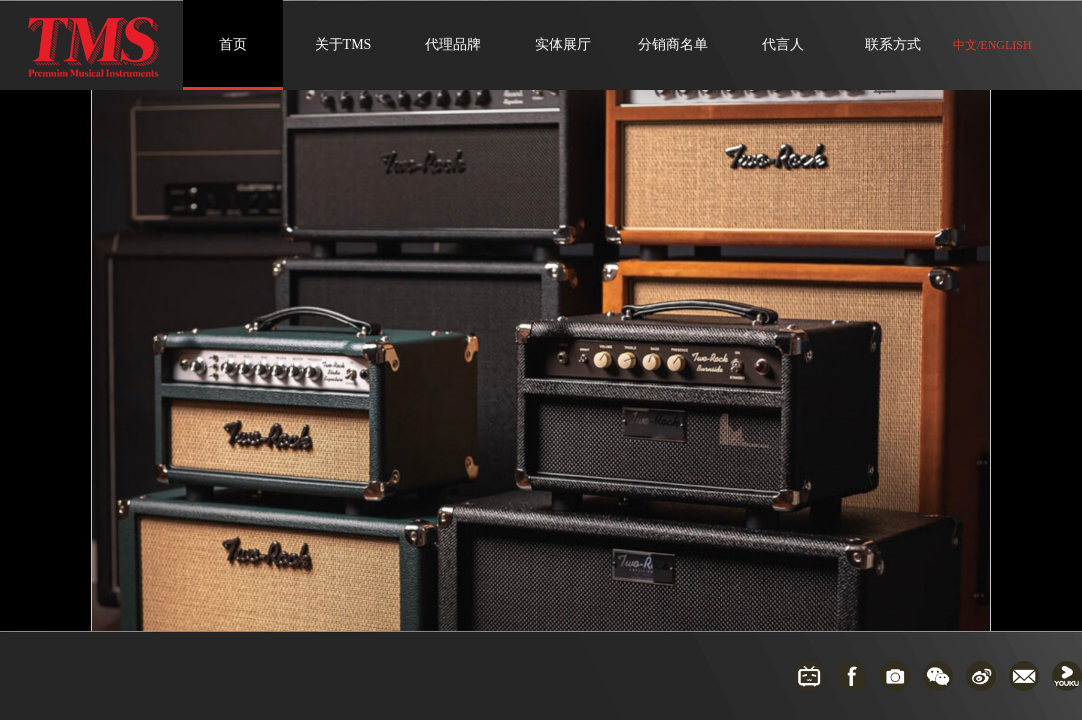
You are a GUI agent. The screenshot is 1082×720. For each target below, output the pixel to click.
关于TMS (343, 44)
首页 (233, 44)
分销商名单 (673, 44)
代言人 (783, 44)
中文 (965, 45)
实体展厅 (563, 44)
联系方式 (893, 44)
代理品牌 (453, 44)
